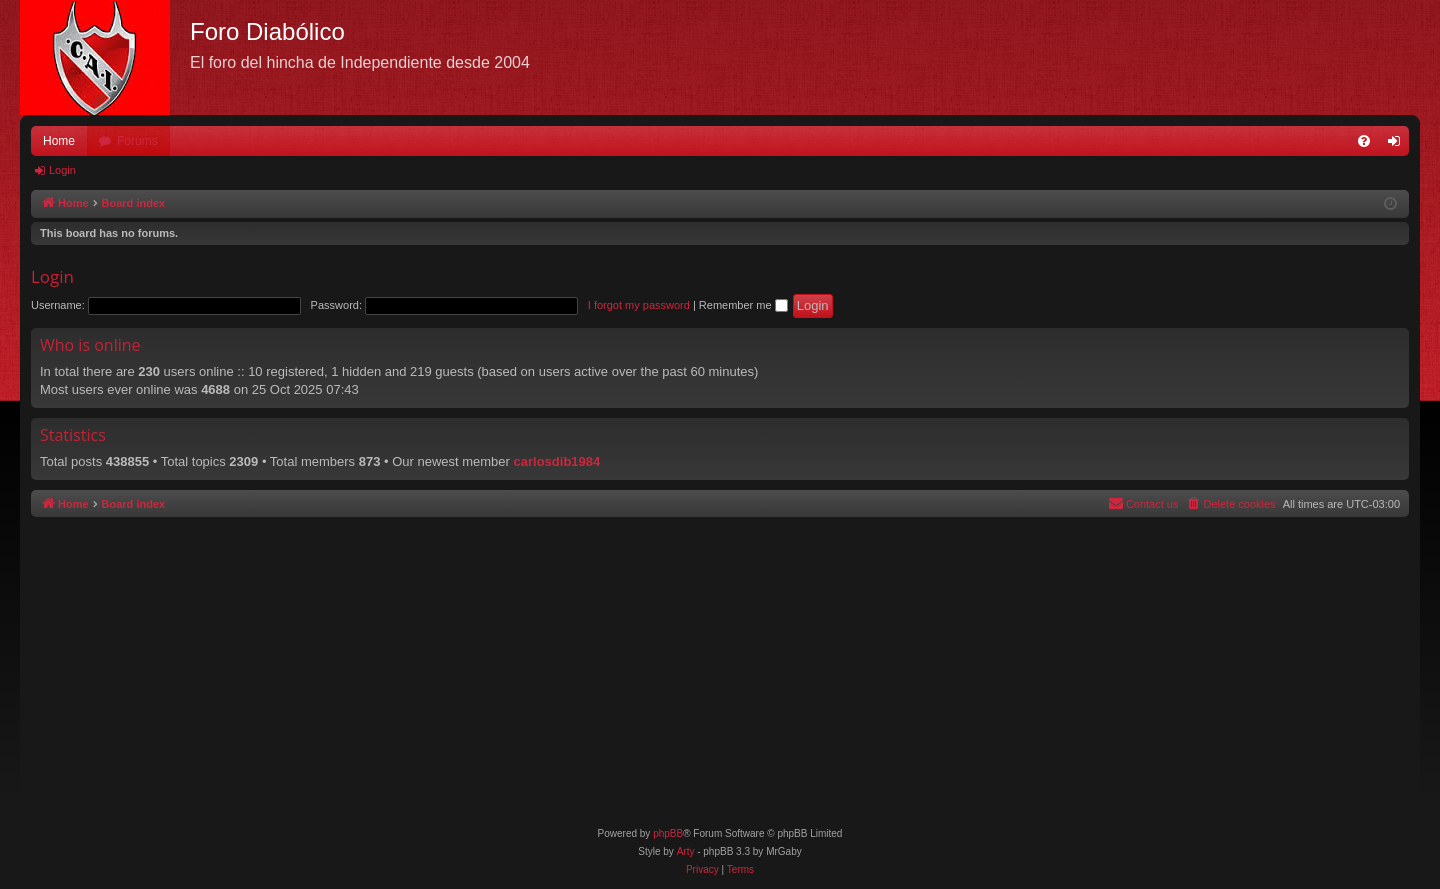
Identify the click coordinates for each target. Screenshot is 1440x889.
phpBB (668, 833)
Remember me (743, 305)
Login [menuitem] (1398, 145)
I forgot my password (639, 305)
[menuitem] (1364, 141)
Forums (137, 141)
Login (62, 170)
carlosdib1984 (557, 461)
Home (59, 141)
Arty (686, 851)
